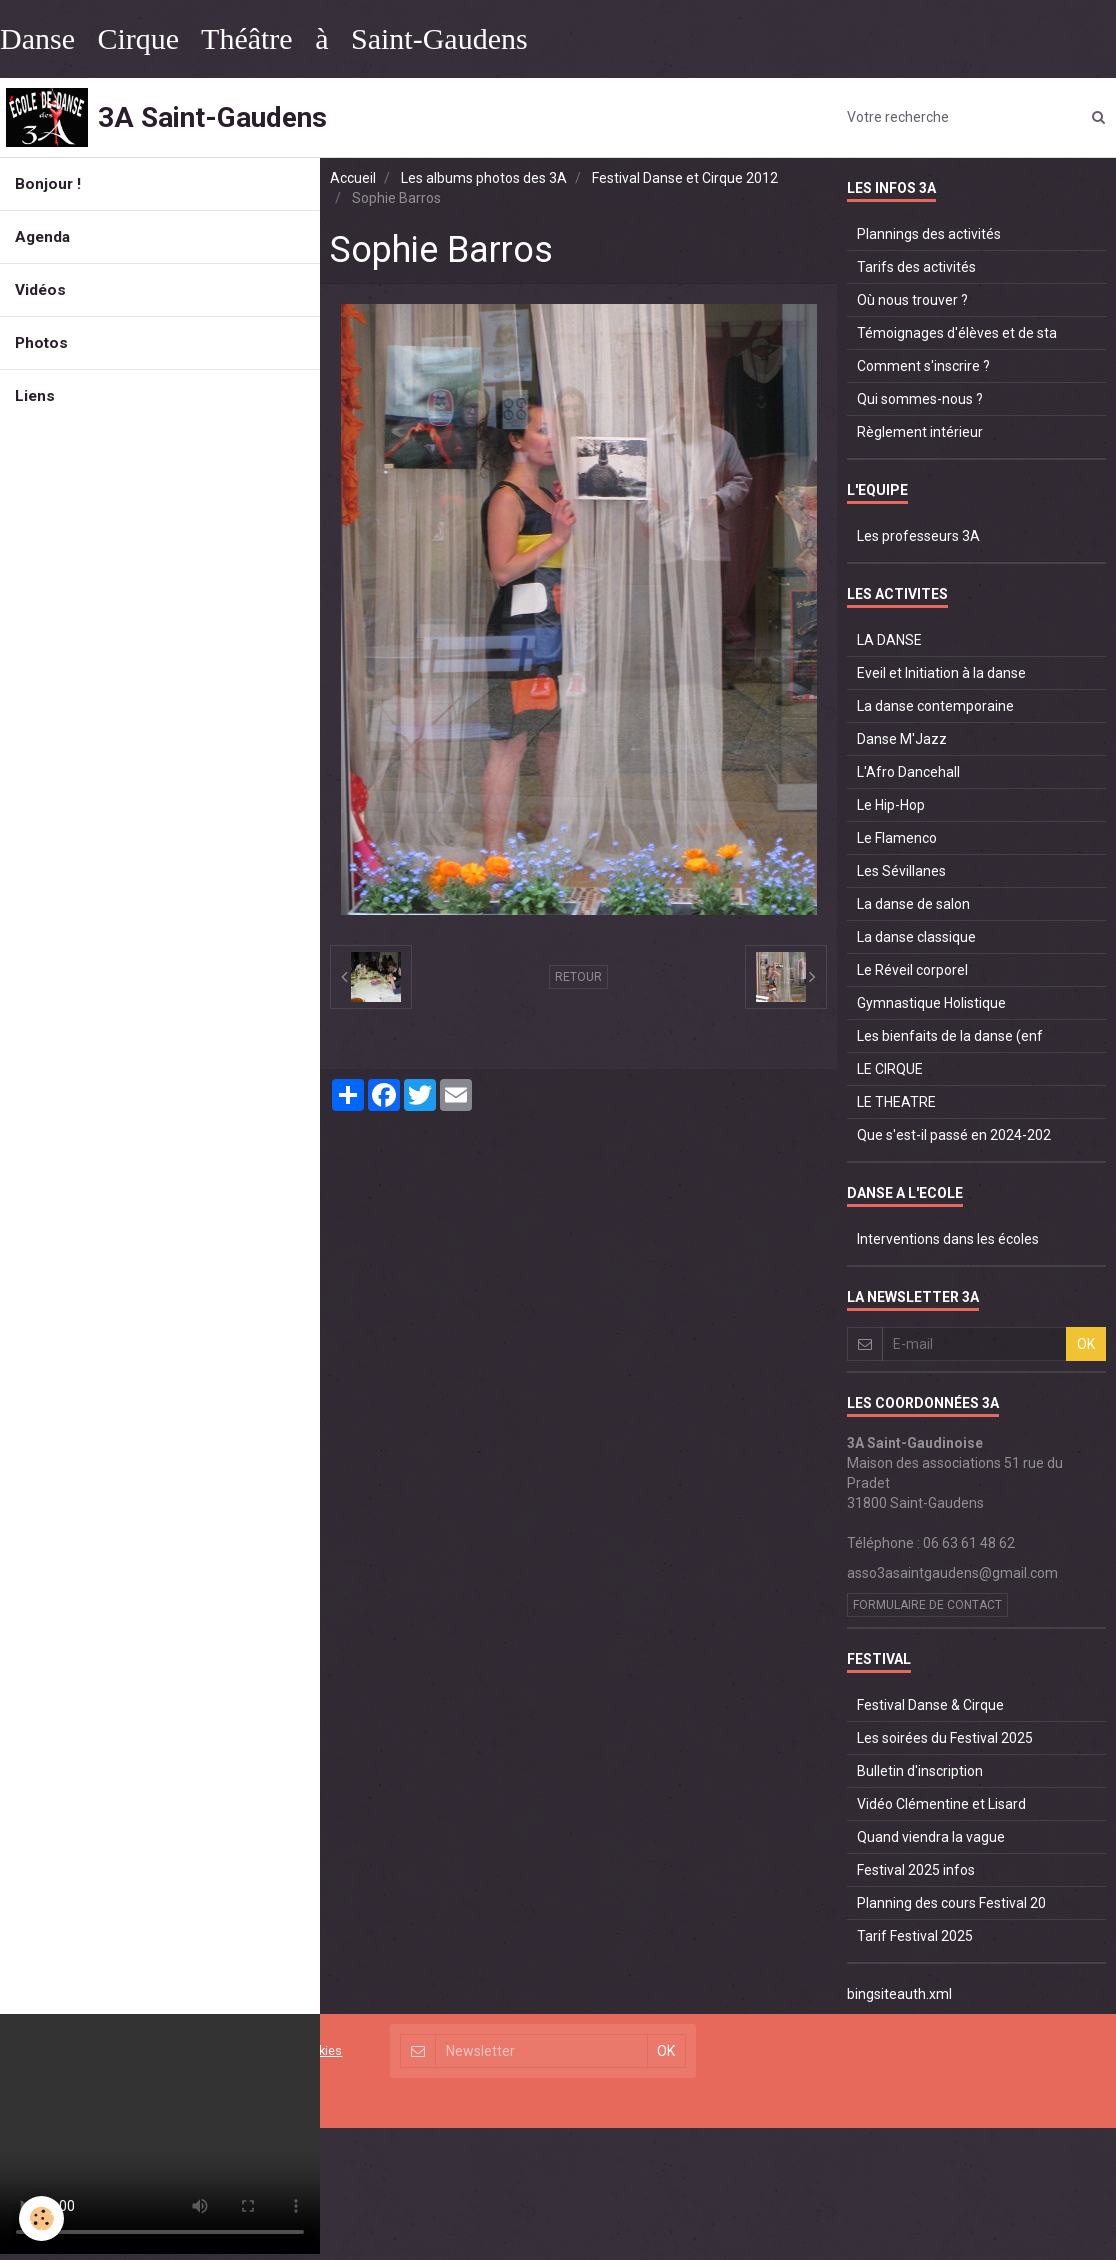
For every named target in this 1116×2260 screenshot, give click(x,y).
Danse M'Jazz (902, 739)
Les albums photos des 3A (484, 178)
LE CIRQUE (890, 1069)
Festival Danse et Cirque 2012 (685, 178)
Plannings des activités (929, 234)
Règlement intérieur (920, 432)
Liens (35, 396)
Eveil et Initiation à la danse (941, 673)
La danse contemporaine (935, 706)
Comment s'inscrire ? (923, 366)
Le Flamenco (897, 838)
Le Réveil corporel (912, 970)
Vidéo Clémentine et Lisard (941, 1804)
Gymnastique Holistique (931, 1003)
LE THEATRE (896, 1102)
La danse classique (916, 937)
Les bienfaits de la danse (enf (950, 1036)
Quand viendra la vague (931, 1837)
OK (1086, 1344)
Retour (578, 977)
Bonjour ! (48, 184)
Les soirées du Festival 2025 (945, 1738)
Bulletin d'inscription (920, 1771)
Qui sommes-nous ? (920, 399)
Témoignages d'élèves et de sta (957, 333)
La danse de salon (913, 904)
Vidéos (40, 290)
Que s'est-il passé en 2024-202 (954, 1135)
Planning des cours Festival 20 (951, 1903)
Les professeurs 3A (918, 536)
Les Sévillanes (901, 871)
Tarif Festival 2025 (915, 1936)
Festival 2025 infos (916, 1870)
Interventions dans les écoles (948, 1239)
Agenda (42, 237)
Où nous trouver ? (912, 300)
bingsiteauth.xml (899, 1994)
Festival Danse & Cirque (930, 1705)
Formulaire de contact (927, 1605)
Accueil (353, 178)
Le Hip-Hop (891, 805)
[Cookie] (42, 2218)
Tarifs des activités (916, 267)
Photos (41, 343)
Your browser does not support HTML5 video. (160, 2134)
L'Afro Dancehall (908, 772)
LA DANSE (889, 640)
